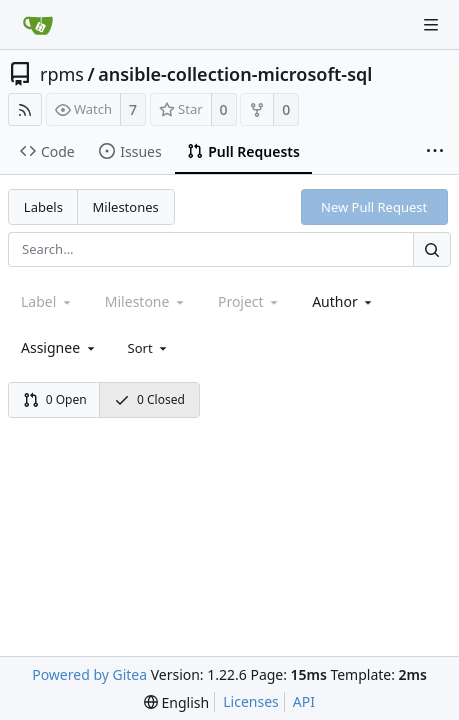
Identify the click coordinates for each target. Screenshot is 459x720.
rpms (62, 74)
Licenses (251, 701)
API (304, 701)
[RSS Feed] (25, 109)
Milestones (126, 207)
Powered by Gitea (89, 674)
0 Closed (149, 399)
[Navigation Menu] (431, 25)
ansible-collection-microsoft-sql (235, 74)
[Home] (38, 25)
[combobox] (343, 301)
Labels (43, 207)
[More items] (435, 152)
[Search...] (432, 249)
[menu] (149, 348)
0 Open (55, 399)
